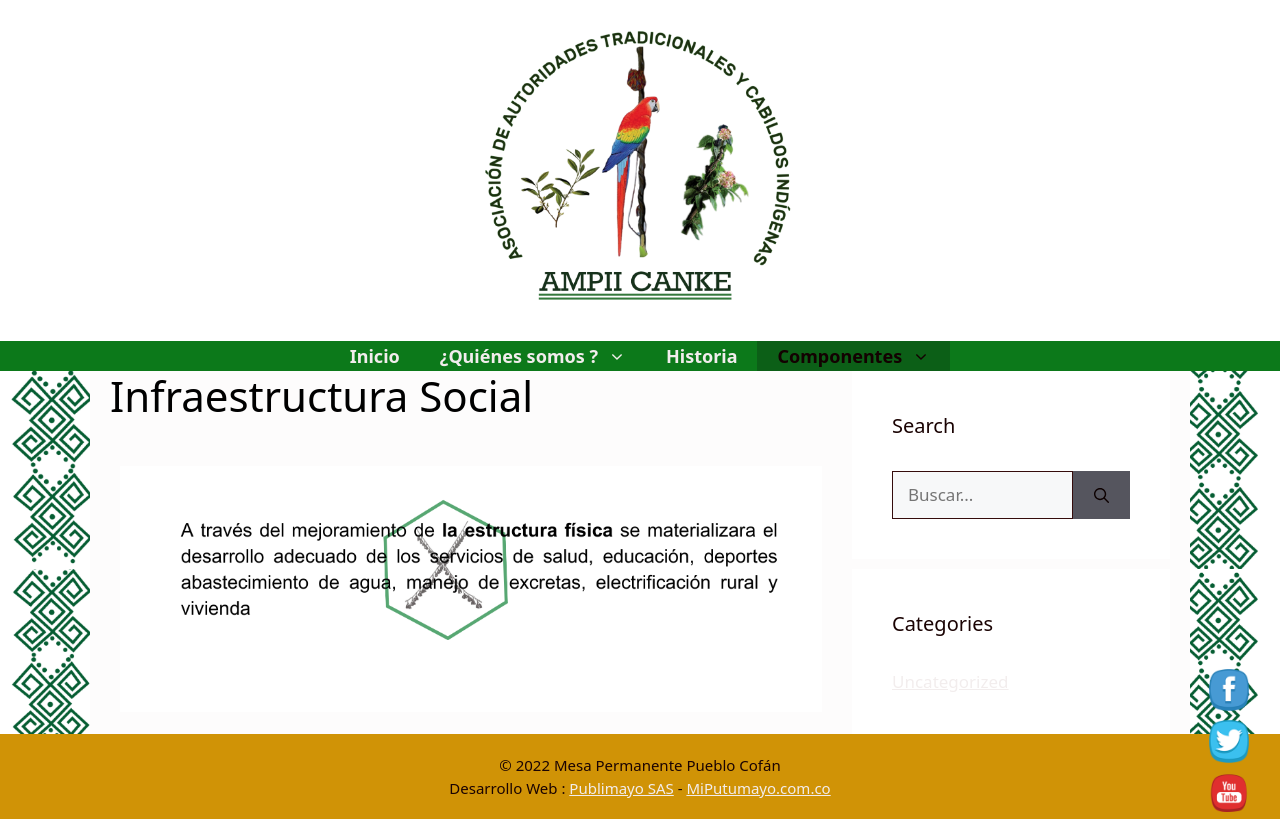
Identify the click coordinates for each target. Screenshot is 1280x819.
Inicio (375, 356)
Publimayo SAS (621, 788)
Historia (701, 356)
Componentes (863, 356)
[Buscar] (1101, 495)
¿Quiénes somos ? (543, 356)
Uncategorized (950, 681)
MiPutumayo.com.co (758, 788)
